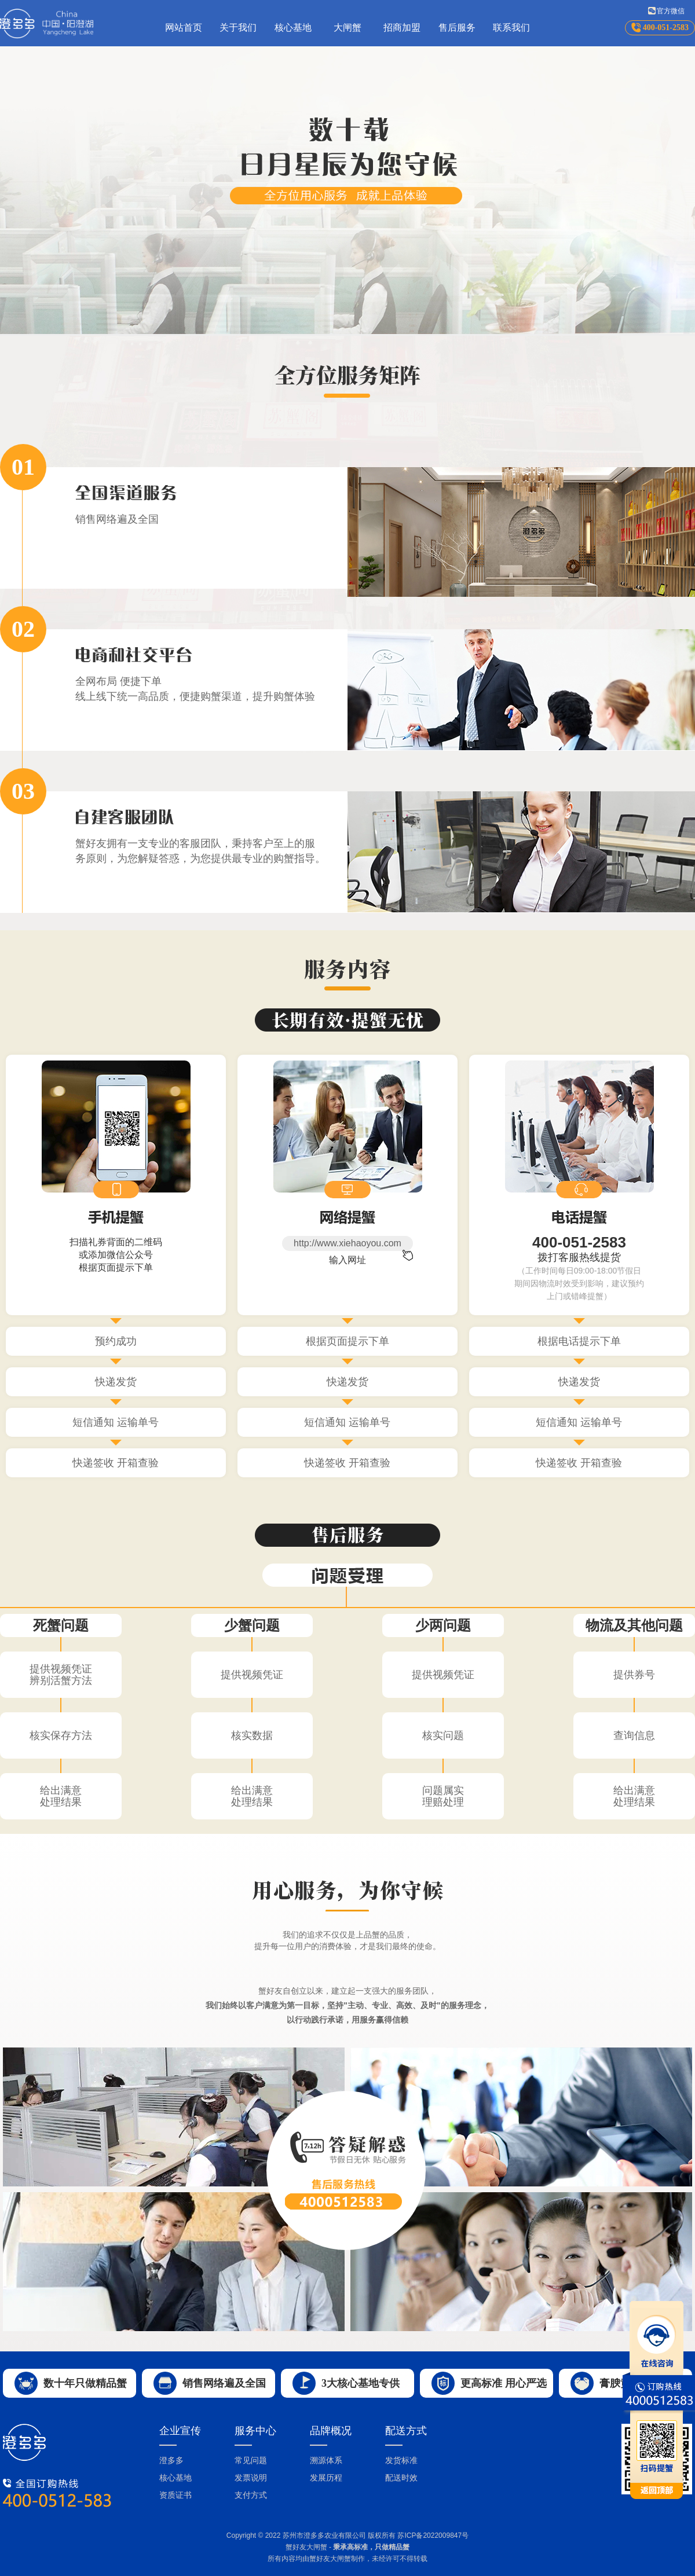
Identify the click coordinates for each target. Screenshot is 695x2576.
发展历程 (326, 2477)
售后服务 (456, 27)
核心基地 (293, 27)
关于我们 (238, 27)
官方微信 (671, 11)
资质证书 (175, 2495)
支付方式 (251, 2495)
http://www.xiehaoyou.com (347, 1243)
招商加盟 (401, 27)
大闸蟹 (347, 27)
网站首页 (183, 27)
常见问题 (251, 2460)
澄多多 (171, 2460)
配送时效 (401, 2477)
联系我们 (511, 27)
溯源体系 (326, 2460)
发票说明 (251, 2477)
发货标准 (401, 2460)
